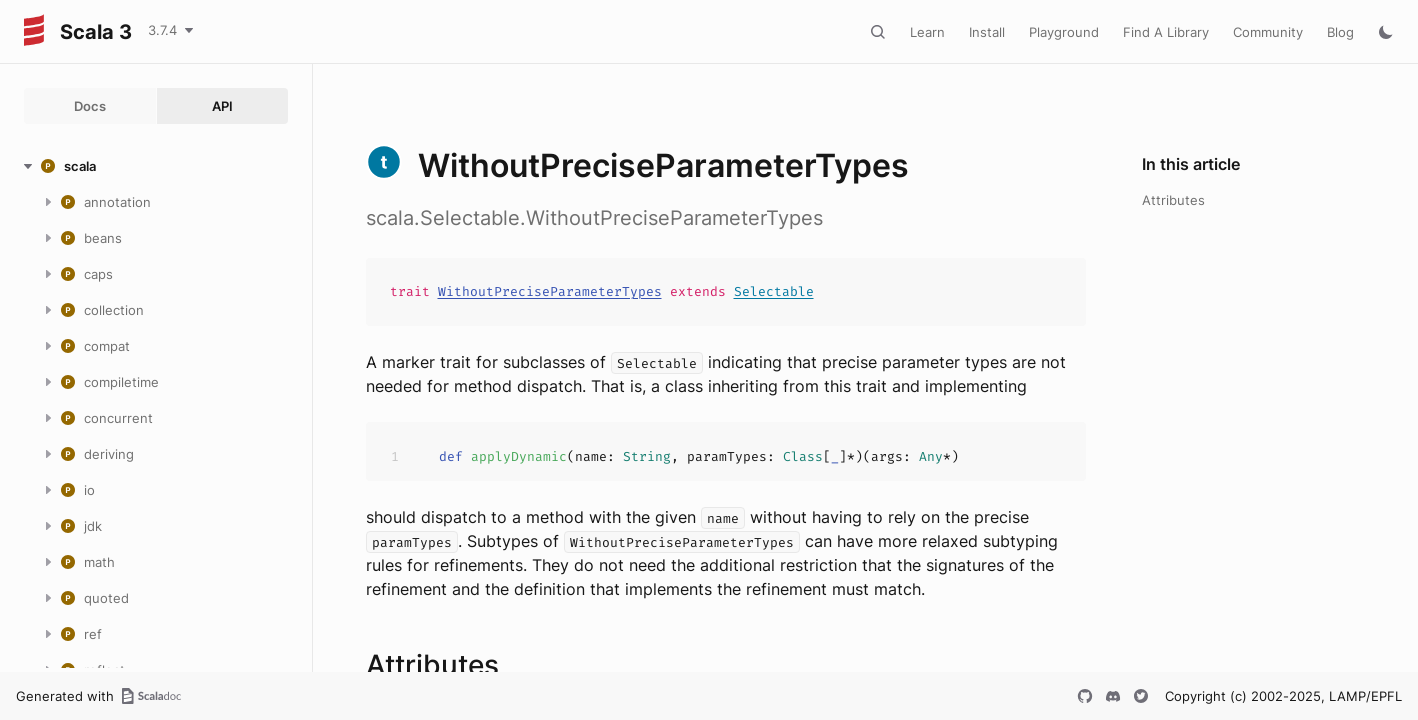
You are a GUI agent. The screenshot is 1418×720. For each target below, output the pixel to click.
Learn (927, 32)
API (222, 106)
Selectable (774, 291)
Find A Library (1166, 32)
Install (987, 32)
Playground (1064, 32)
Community (1268, 32)
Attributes (1173, 200)
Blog (1340, 32)
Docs (90, 106)
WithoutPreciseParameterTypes (550, 291)
